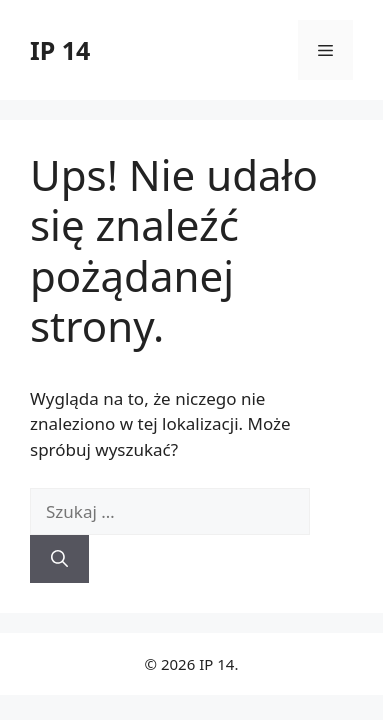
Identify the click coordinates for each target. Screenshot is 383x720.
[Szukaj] (59, 559)
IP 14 (60, 50)
